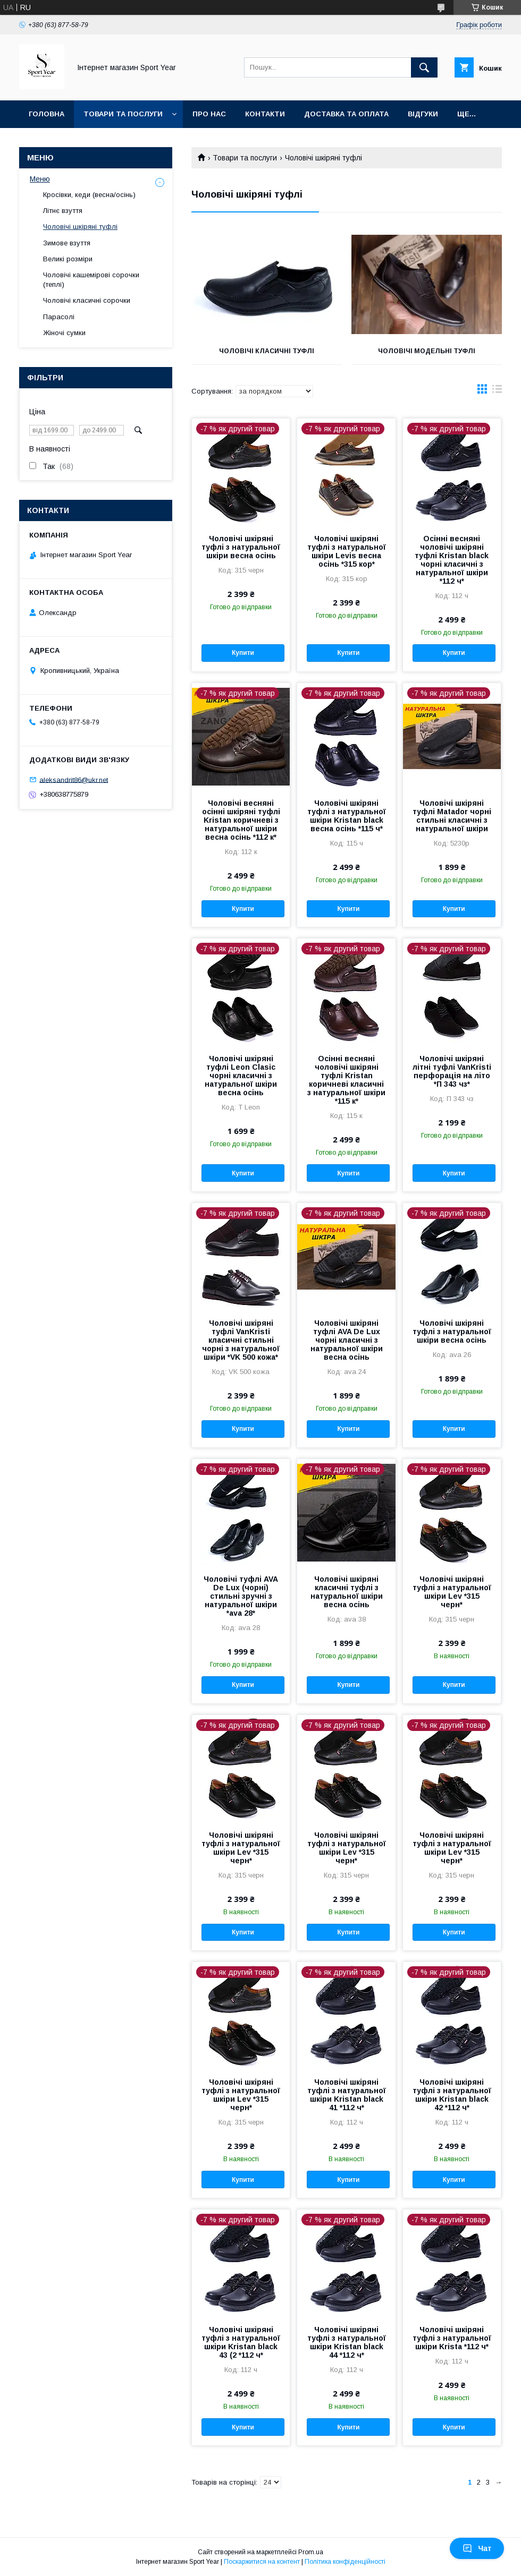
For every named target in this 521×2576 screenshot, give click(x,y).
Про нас (209, 114)
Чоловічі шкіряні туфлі (80, 227)
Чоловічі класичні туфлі (266, 351)
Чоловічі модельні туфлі (426, 351)
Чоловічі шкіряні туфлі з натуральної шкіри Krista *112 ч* (452, 2338)
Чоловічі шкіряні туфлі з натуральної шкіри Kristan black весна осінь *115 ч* (346, 816)
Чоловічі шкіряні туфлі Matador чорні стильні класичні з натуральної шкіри (452, 816)
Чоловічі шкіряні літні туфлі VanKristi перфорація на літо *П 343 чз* (452, 1071)
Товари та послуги (123, 114)
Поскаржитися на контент (262, 2561)
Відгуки (423, 114)
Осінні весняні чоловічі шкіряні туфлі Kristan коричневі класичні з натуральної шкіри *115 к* (346, 1079)
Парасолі (58, 317)
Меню (40, 179)
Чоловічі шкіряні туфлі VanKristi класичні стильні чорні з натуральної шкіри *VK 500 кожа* (241, 1340)
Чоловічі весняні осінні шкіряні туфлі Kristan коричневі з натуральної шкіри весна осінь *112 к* (241, 820)
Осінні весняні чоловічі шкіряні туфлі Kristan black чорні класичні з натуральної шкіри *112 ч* (452, 559)
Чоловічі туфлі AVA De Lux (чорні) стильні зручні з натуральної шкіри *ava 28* (241, 1596)
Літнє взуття (62, 211)
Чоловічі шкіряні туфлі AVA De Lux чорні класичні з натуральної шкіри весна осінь (346, 1340)
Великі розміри (68, 259)
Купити (243, 652)
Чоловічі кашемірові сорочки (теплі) (91, 279)
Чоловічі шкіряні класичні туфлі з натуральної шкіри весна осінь (346, 1592)
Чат (477, 2548)
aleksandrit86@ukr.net (73, 779)
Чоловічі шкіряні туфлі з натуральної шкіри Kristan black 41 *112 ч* (346, 2095)
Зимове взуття (66, 243)
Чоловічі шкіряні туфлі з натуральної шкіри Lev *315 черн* (452, 1592)
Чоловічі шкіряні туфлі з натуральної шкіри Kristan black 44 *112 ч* (346, 2342)
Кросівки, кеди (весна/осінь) (89, 195)
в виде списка (497, 391)
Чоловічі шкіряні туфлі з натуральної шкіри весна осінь (240, 547)
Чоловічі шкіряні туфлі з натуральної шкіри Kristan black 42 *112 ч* (452, 2095)
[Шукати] (424, 67)
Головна (46, 114)
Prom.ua (310, 2552)
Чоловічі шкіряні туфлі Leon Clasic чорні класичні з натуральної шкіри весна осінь (241, 1075)
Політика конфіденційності (345, 2561)
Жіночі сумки (64, 333)
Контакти (265, 114)
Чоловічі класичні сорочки (86, 300)
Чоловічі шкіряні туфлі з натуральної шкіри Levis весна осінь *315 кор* (346, 551)
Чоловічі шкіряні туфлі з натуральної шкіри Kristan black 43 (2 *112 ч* (240, 2342)
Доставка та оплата (346, 114)
